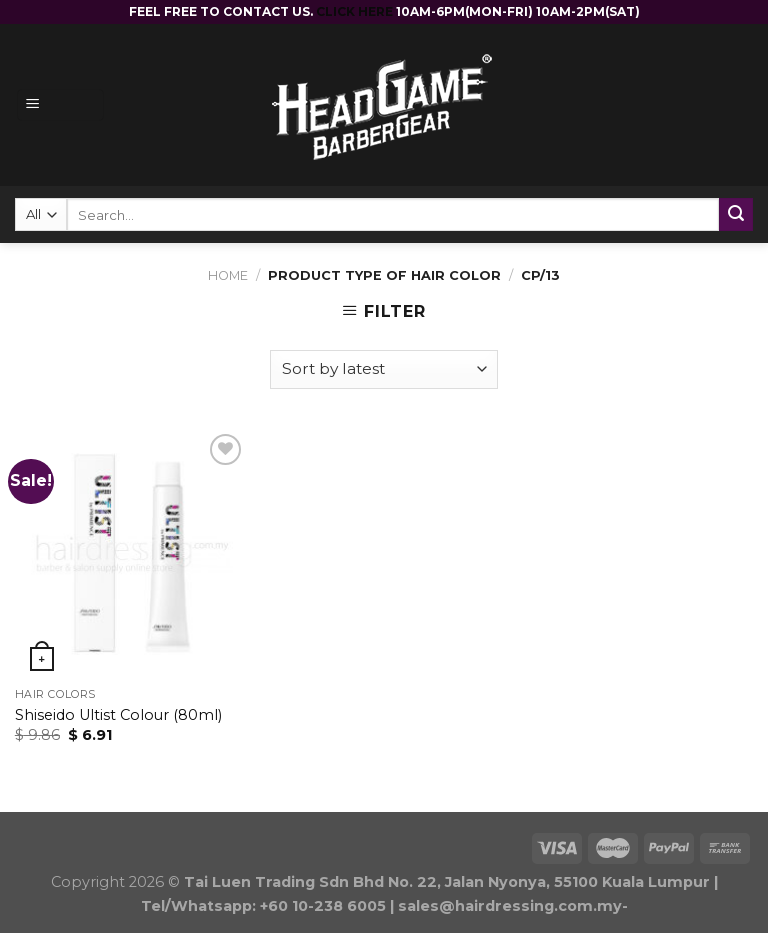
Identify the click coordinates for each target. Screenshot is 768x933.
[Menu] (60, 105)
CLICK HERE (356, 11)
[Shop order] (384, 369)
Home (228, 275)
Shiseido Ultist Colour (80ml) (118, 715)
